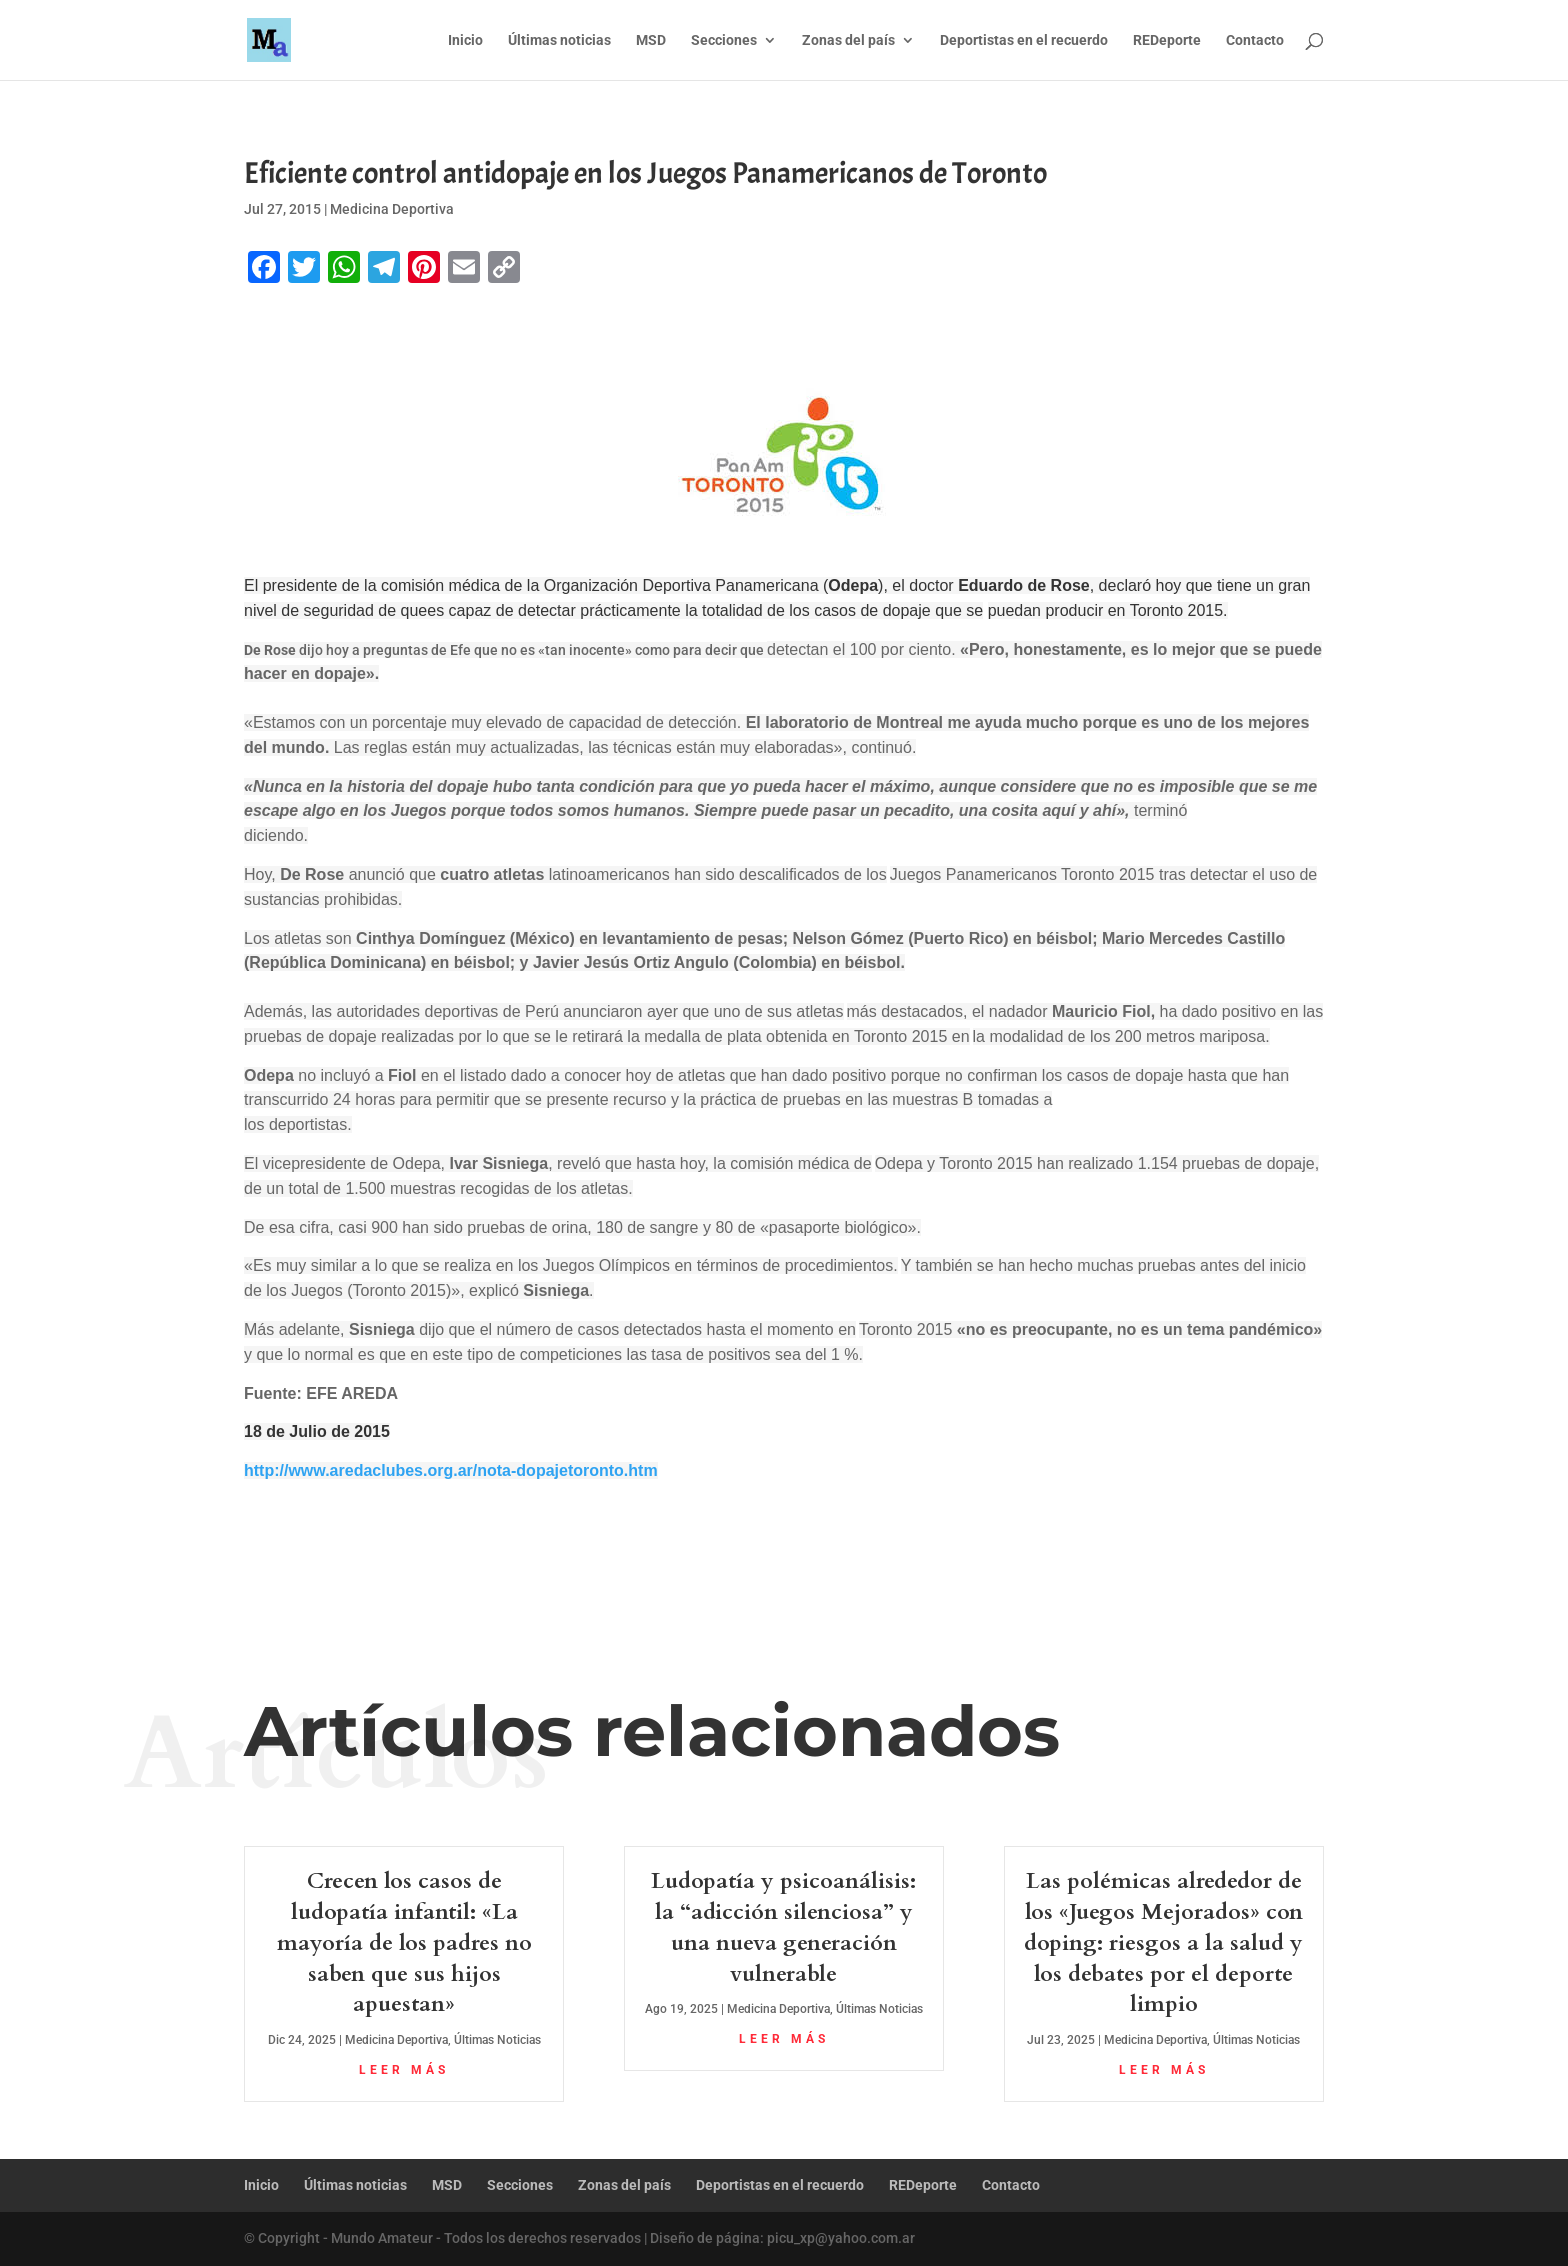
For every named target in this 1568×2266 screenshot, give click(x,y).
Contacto (1255, 40)
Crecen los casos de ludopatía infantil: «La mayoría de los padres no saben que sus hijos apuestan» (404, 1942)
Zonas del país (848, 40)
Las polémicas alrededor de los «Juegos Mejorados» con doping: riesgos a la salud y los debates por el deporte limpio (1163, 1942)
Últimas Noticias (497, 2040)
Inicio (465, 40)
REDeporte (1167, 40)
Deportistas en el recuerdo (1024, 40)
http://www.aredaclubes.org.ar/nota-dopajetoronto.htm (451, 1470)
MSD (651, 40)
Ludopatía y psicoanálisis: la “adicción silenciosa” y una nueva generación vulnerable (783, 1927)
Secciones (724, 40)
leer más (404, 2070)
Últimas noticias (559, 40)
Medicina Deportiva (392, 209)
